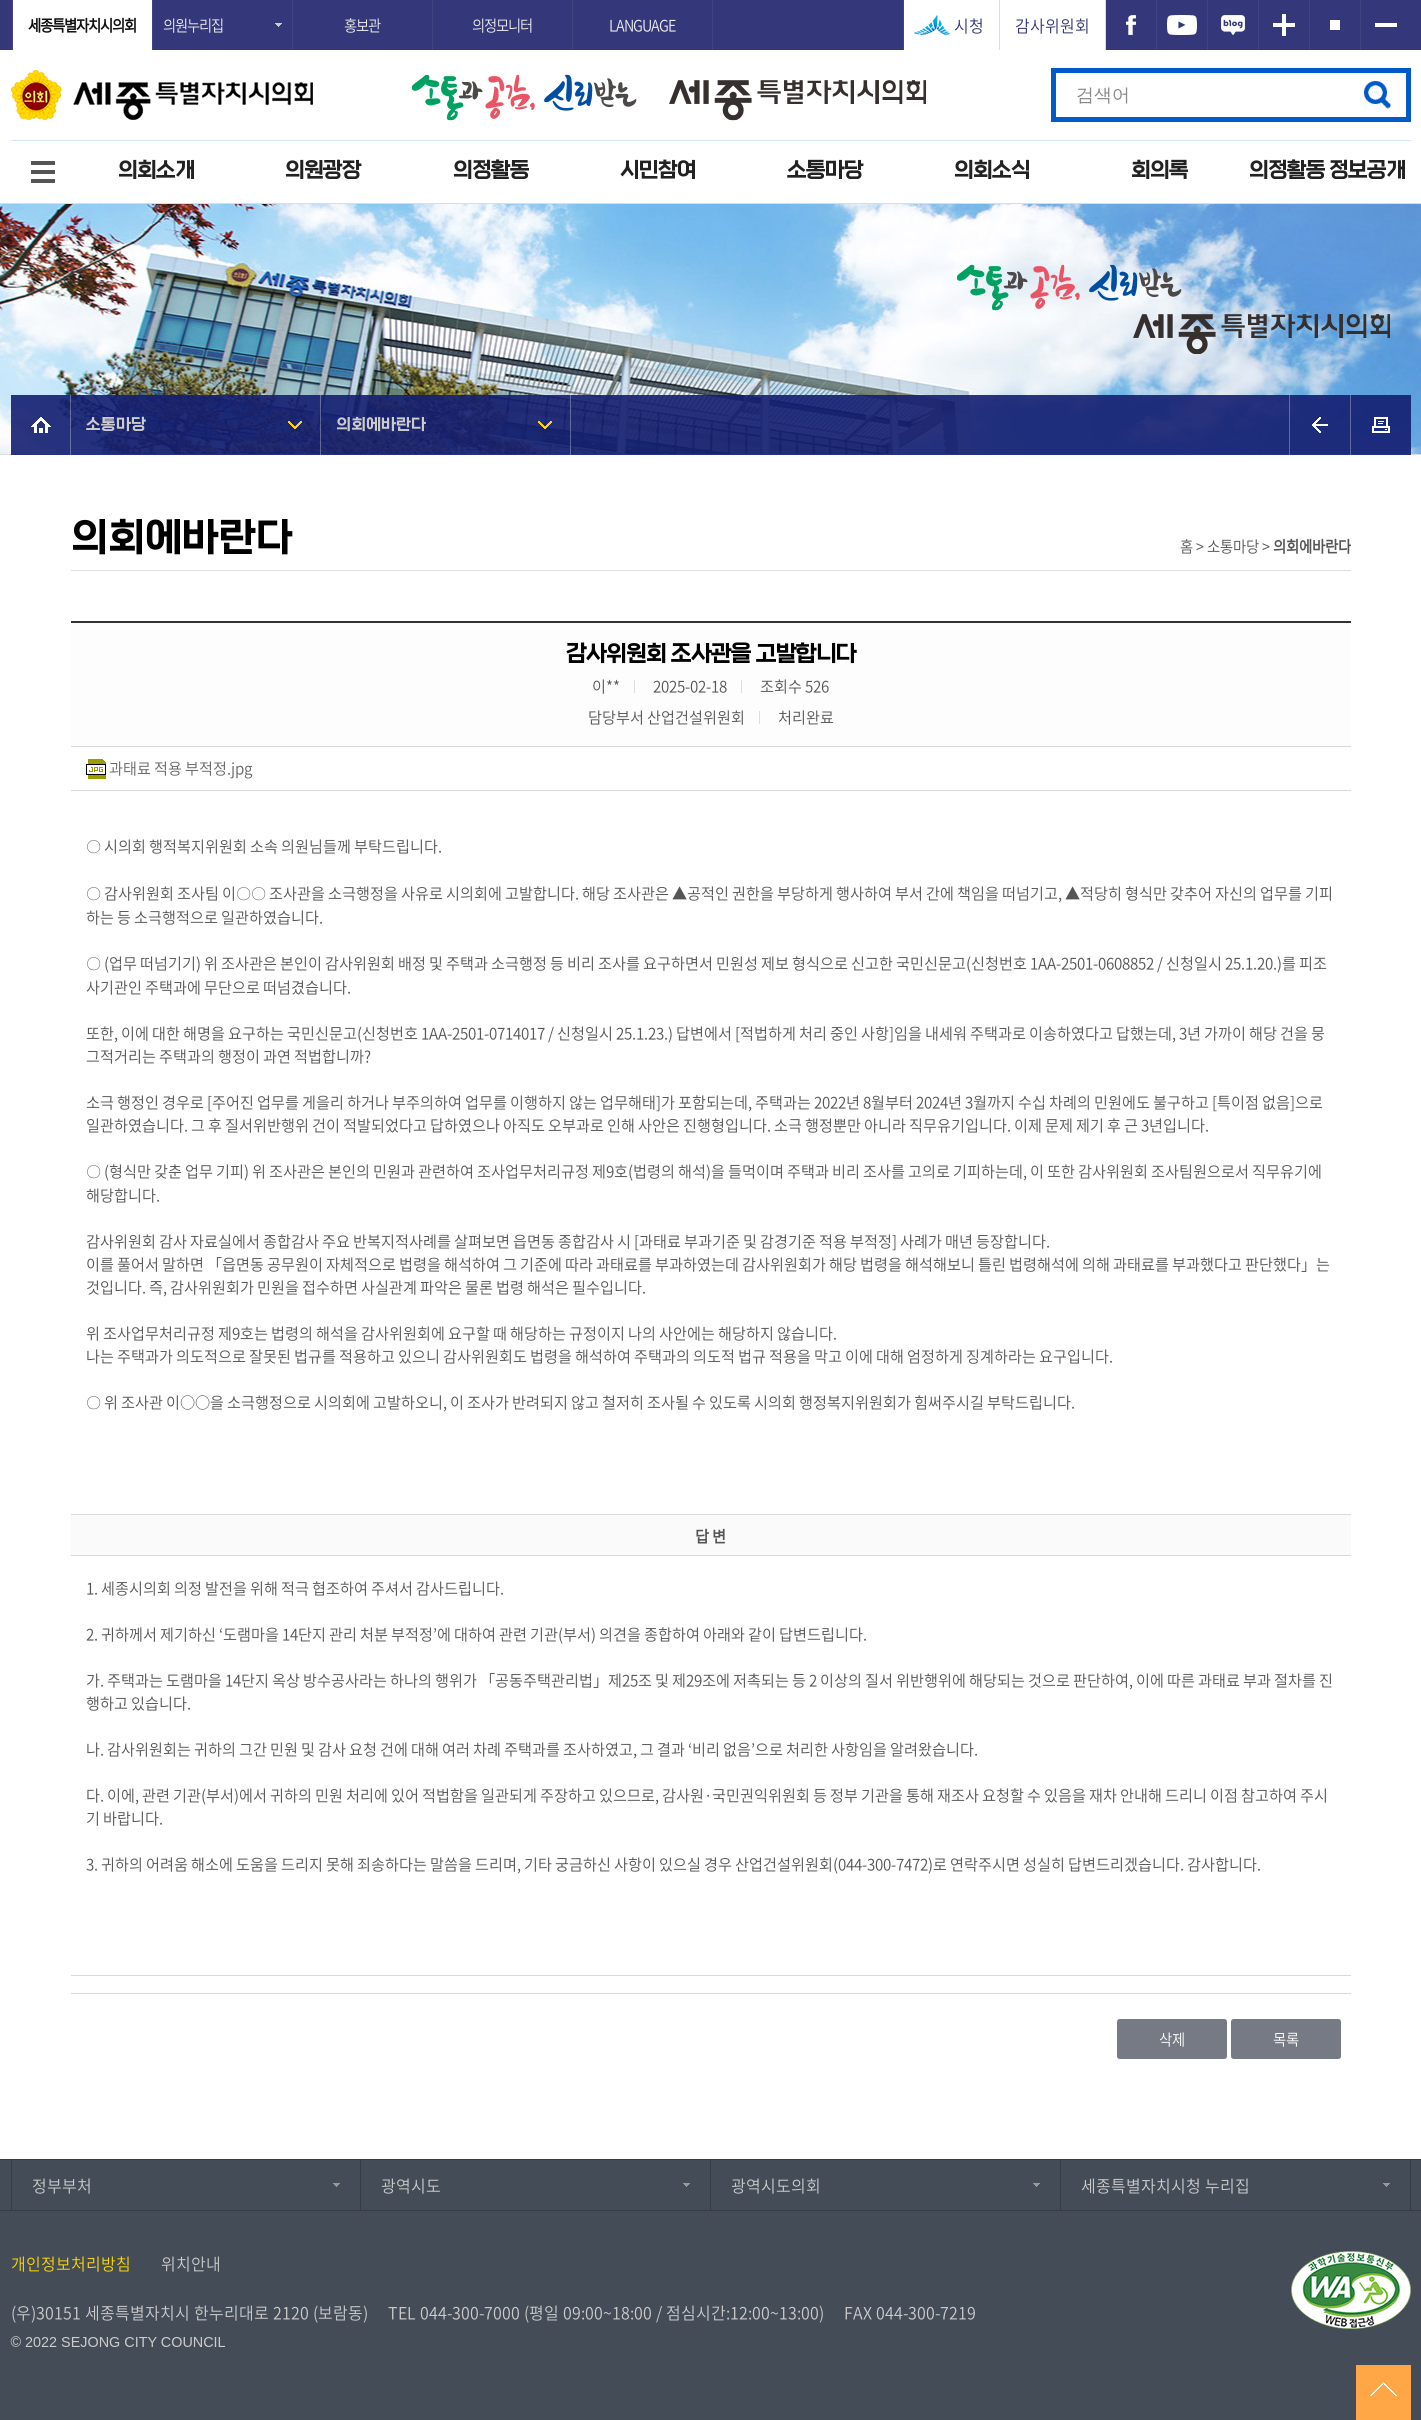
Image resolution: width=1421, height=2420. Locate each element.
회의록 (1159, 170)
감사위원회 (1052, 25)
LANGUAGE (642, 25)
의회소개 (156, 170)
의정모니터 (502, 25)
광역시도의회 (776, 2185)
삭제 (1172, 2039)
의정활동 (491, 170)
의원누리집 (193, 25)
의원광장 (323, 170)
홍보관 (362, 25)
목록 (1286, 2039)
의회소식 (992, 170)
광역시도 (411, 2185)
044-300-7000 (470, 2312)
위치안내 (191, 2263)
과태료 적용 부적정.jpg (180, 767)
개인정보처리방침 (71, 2263)
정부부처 (62, 2185)
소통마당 (825, 170)
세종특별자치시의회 (82, 25)
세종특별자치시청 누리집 (1165, 2185)
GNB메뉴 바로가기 (711, 1)
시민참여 (658, 170)
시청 (969, 25)
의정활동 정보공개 (1327, 170)
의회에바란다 (381, 424)
